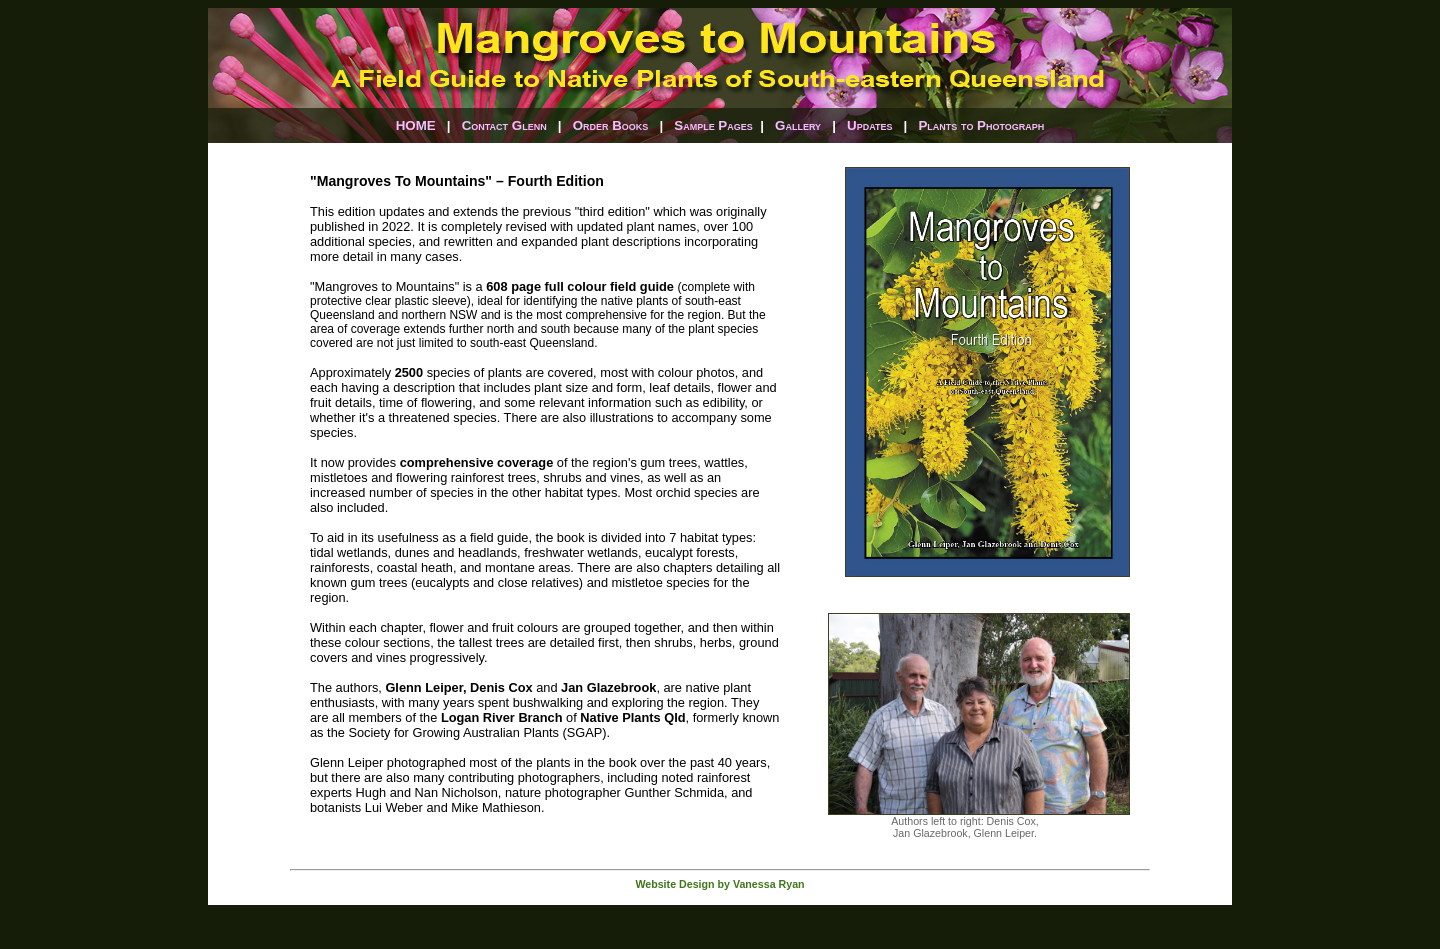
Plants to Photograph (981, 125)
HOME (416, 125)
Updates (869, 125)
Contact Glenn (504, 125)
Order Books (611, 125)
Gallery (798, 125)
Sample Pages (713, 125)
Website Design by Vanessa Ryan (719, 884)
